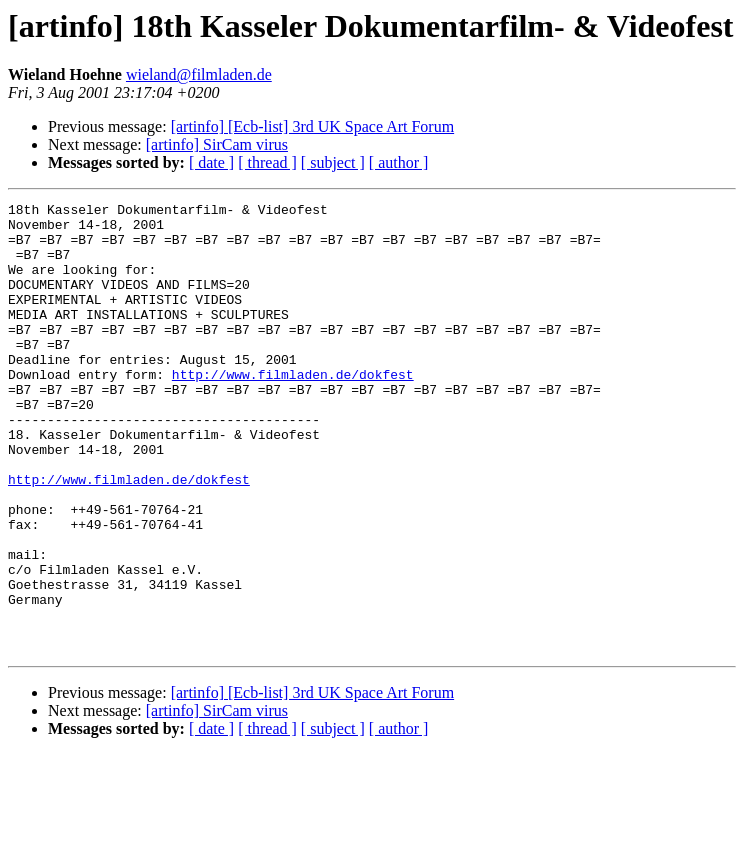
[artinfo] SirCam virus (217, 144)
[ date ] (211, 162)
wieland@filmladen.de (199, 74)
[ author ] (399, 162)
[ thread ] (267, 162)
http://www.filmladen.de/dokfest (293, 410)
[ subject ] (333, 162)
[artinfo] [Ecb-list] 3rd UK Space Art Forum (312, 126)
